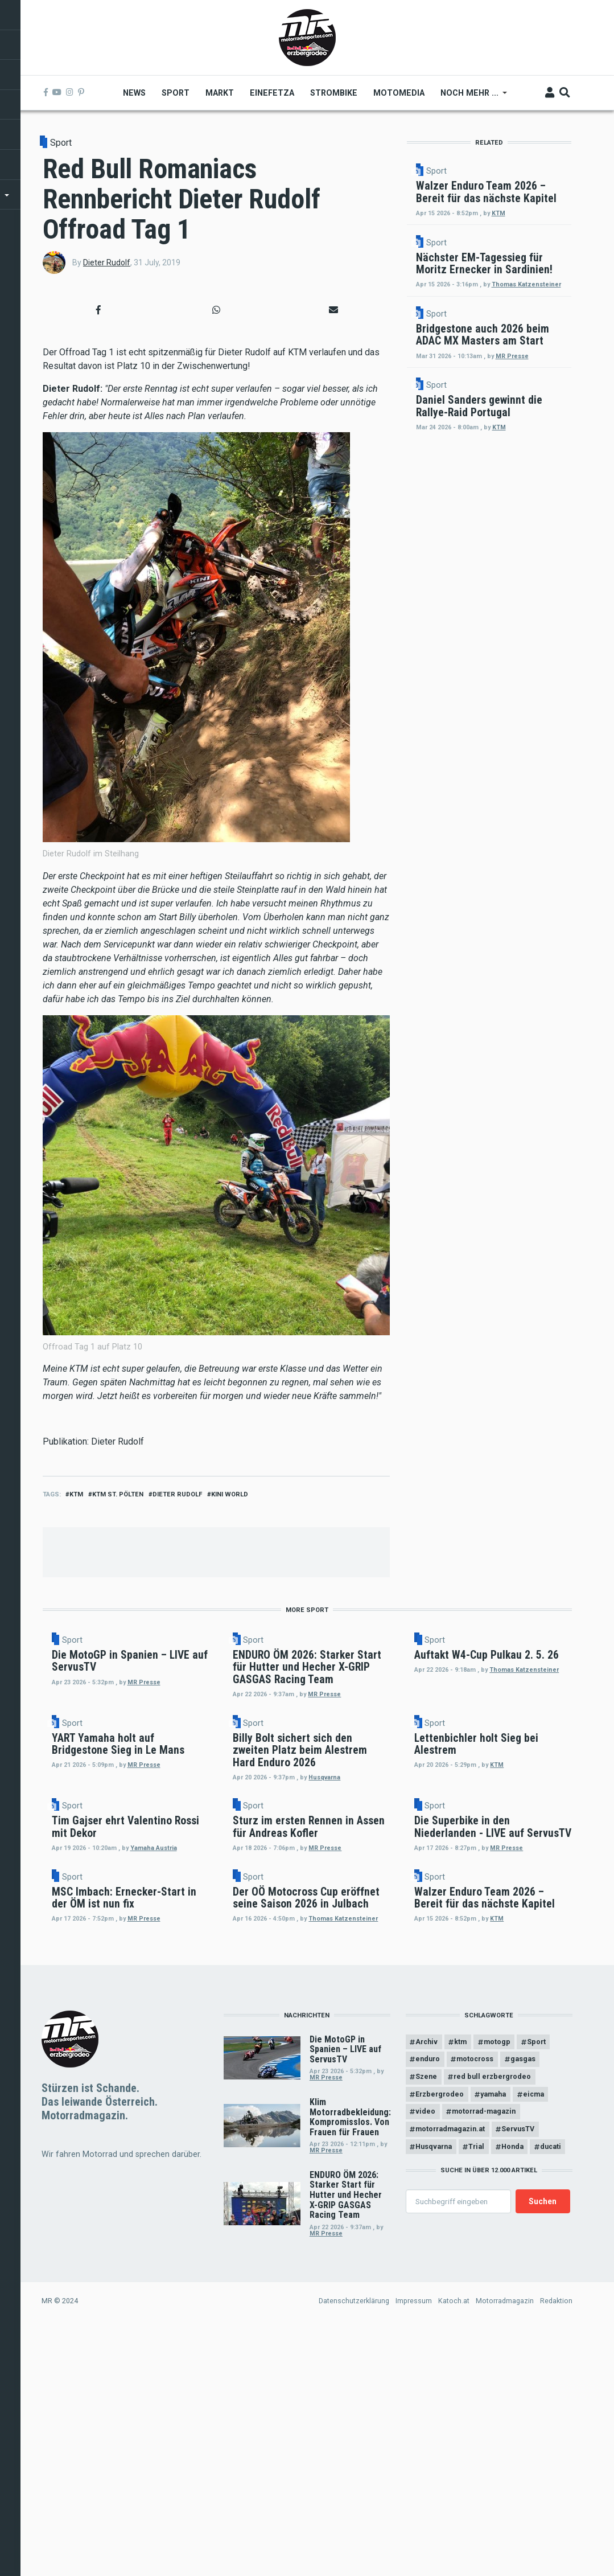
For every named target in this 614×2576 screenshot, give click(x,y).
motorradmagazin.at (450, 2398)
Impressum (413, 2570)
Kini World (229, 1494)
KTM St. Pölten (117, 1494)
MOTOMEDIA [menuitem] (399, 92)
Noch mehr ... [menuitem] (470, 96)
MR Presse (539, 2049)
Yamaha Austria (172, 2044)
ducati (552, 2415)
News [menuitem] (134, 92)
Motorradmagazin (505, 2570)
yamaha (494, 2363)
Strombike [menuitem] (334, 92)
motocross (476, 2328)
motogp (498, 2310)
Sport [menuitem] (176, 92)
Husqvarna (345, 1924)
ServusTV (518, 2398)
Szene (427, 2345)
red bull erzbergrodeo (493, 2345)
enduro (428, 2328)
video (426, 2380)
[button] (99, 309)
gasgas (524, 2328)
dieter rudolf (177, 1494)
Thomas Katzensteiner (534, 404)
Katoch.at (453, 2570)
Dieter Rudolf (106, 262)
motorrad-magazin (485, 2380)
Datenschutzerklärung (354, 2570)
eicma (534, 2363)
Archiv (427, 2310)
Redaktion (556, 2570)
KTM (555, 268)
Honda (513, 2415)
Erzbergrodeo (440, 2363)
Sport (61, 142)
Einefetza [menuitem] (272, 92)
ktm (76, 1494)
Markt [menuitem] (220, 92)
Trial (477, 2415)
